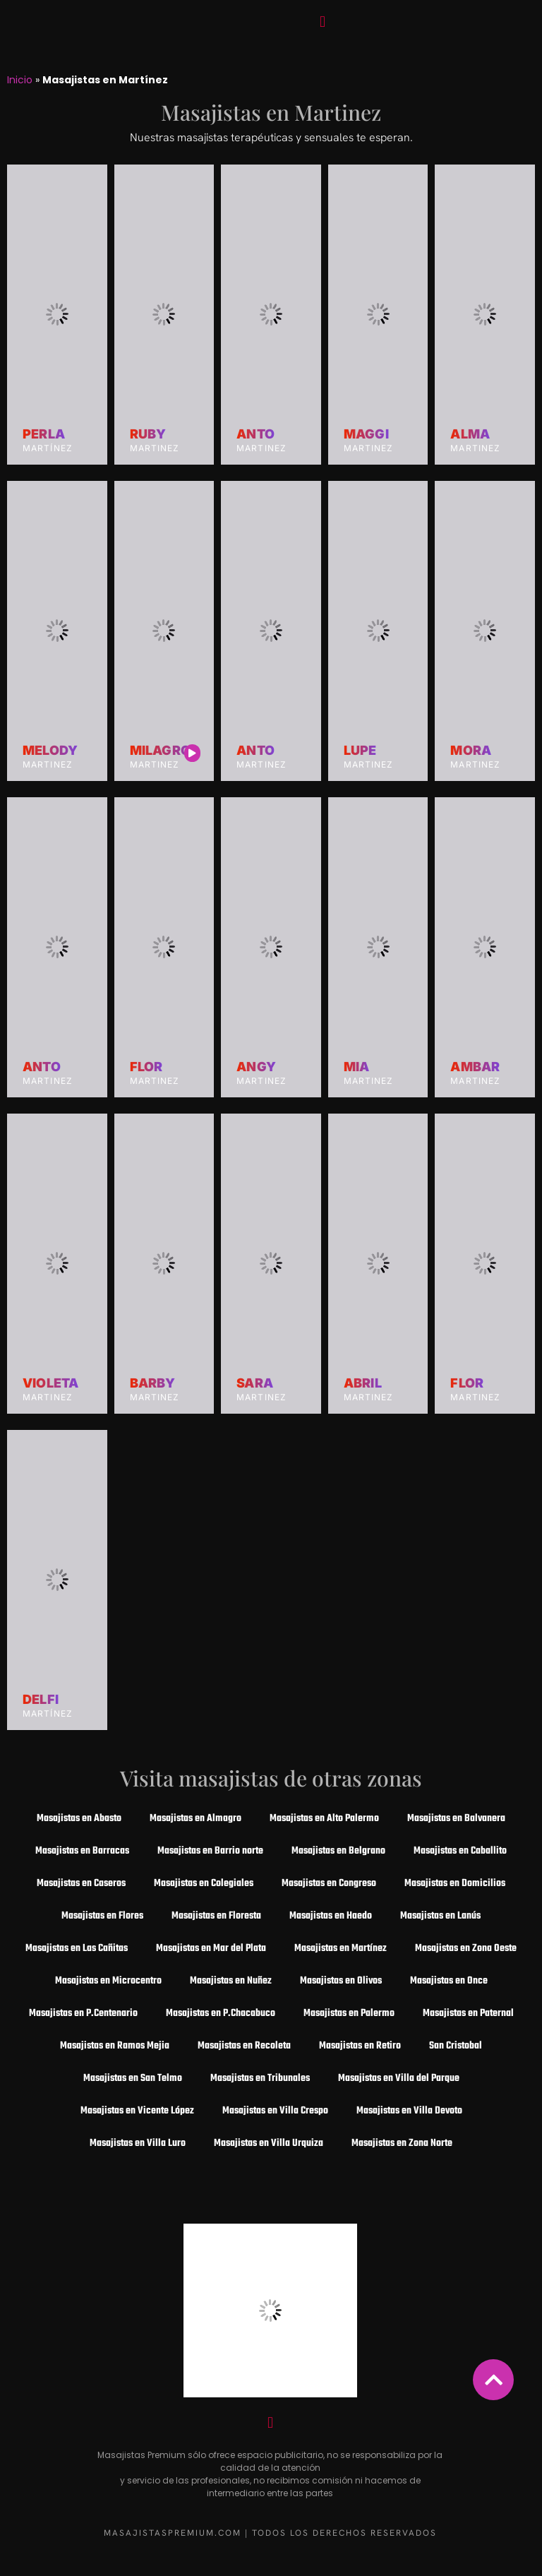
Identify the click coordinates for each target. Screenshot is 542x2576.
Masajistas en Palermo (349, 2013)
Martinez (155, 448)
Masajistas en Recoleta (244, 2046)
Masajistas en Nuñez (231, 1981)
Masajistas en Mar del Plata (211, 1948)
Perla (44, 434)
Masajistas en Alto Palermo (324, 1819)
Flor (146, 1067)
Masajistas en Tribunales (260, 2078)
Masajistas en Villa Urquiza (268, 2143)
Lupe (360, 750)
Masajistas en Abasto (79, 1819)
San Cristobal (455, 2046)
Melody (50, 750)
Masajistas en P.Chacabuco (220, 2013)
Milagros (165, 750)
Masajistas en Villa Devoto (409, 2111)
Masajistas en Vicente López (137, 2111)
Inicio (19, 80)
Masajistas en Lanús (440, 1916)
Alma (470, 434)
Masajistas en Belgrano (338, 1851)
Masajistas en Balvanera (456, 1819)
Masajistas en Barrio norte (210, 1851)
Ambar (475, 1067)
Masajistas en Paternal (468, 2013)
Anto (255, 434)
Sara (254, 1383)
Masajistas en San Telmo (132, 2078)
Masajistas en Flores (102, 1916)
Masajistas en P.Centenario (83, 2013)
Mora (470, 750)
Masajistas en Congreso (329, 1884)
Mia (357, 1067)
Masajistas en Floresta (216, 1916)
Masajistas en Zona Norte (401, 2143)
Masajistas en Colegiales (203, 1884)
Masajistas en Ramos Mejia (114, 2046)
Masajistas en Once (449, 1981)
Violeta (50, 1383)
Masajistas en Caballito (460, 1851)
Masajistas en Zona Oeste (466, 1948)
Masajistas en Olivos (341, 1981)
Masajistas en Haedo (330, 1916)
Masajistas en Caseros (81, 1884)
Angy (256, 1067)
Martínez (48, 448)
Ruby (148, 434)
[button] (322, 22)
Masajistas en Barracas (82, 1851)
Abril (363, 1383)
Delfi (41, 1699)
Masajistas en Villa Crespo (275, 2111)
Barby (153, 1383)
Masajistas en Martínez (340, 1948)
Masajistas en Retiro (360, 2046)
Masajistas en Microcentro (108, 1981)
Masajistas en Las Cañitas (76, 1948)
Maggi (366, 434)
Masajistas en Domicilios (454, 1884)
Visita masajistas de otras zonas (271, 1778)
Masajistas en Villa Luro (138, 2143)
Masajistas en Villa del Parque (398, 2078)
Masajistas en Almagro (195, 1819)
